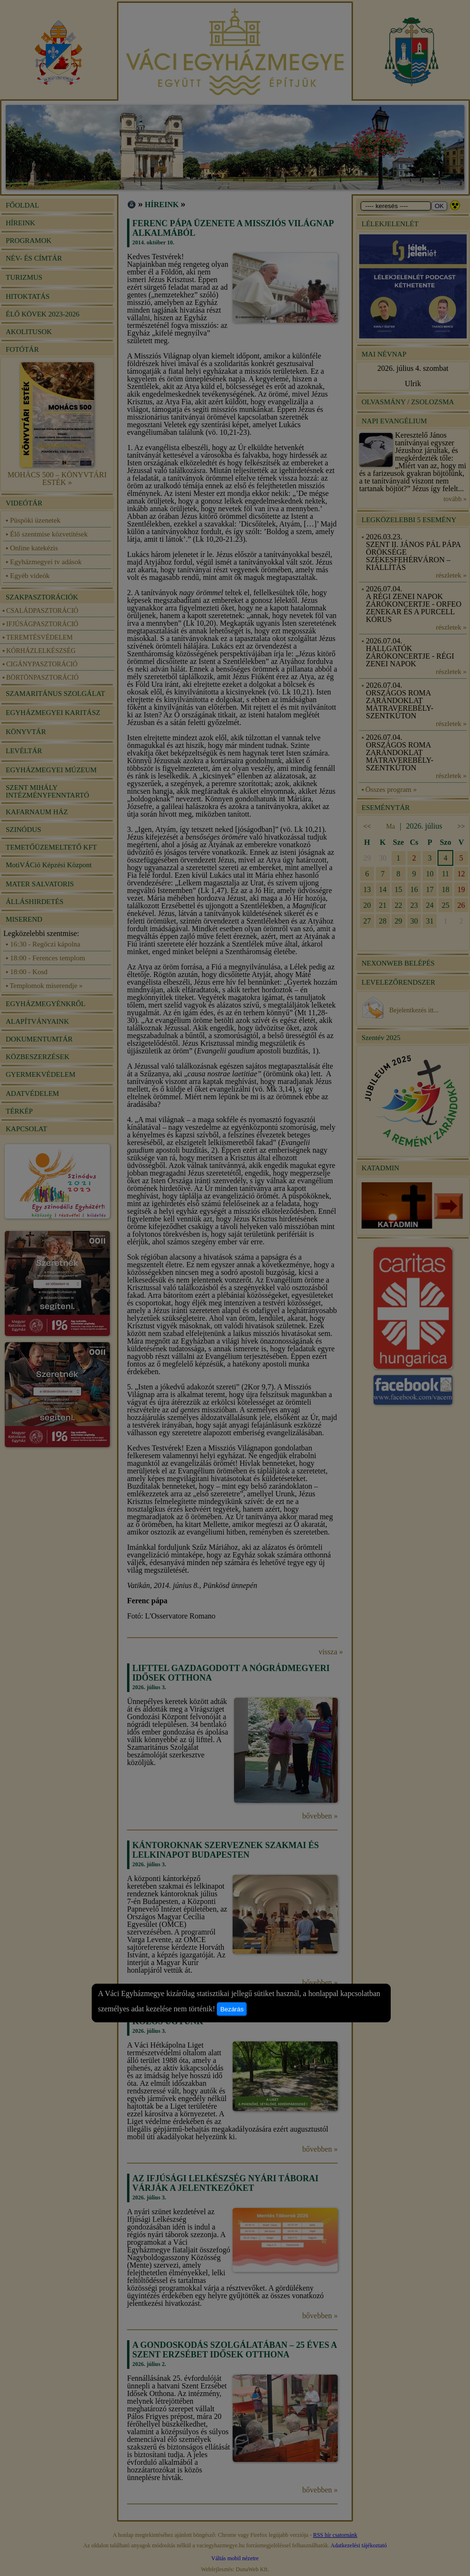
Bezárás (232, 2009)
